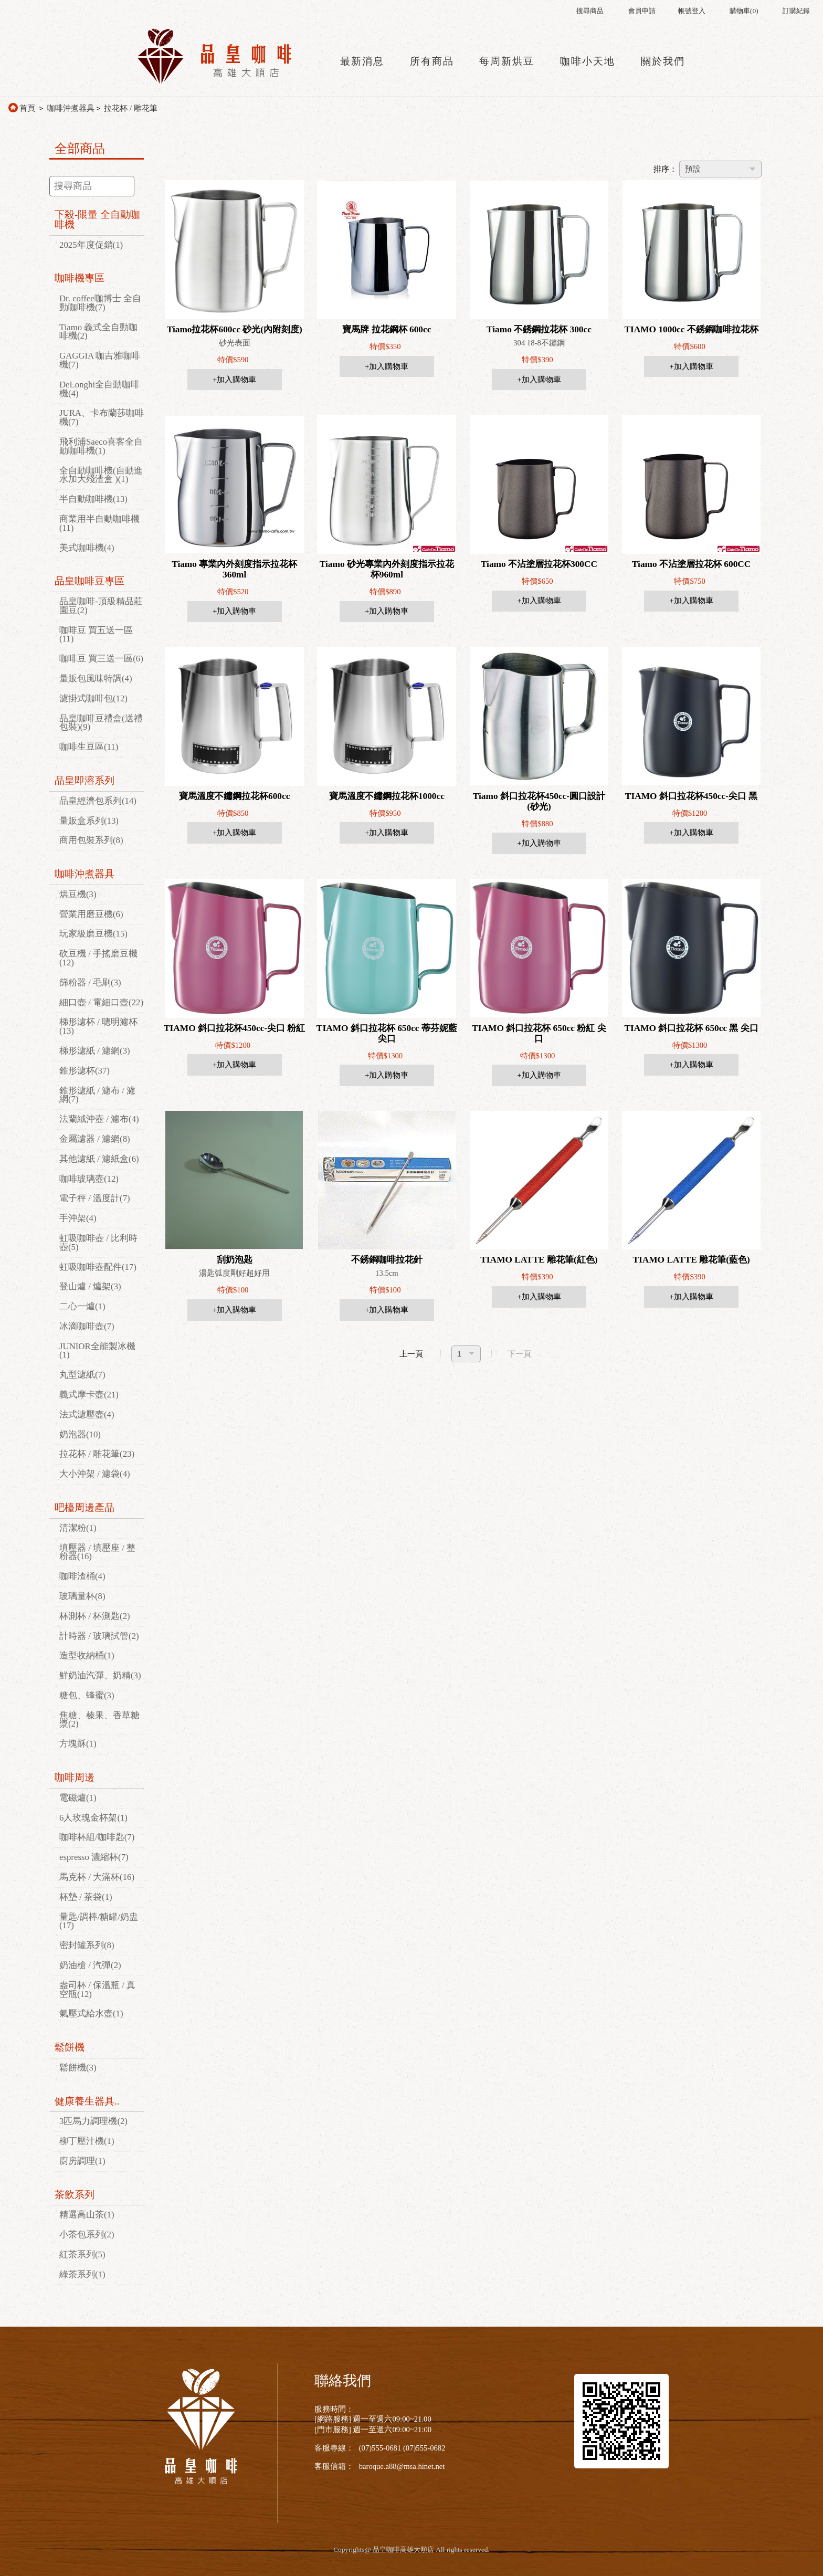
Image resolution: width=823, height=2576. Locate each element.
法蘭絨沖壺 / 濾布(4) (99, 1119)
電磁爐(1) (78, 1798)
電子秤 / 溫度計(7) (94, 1198)
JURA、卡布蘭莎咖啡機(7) (101, 417)
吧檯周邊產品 (84, 1507)
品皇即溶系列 (84, 780)
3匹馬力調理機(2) (93, 2121)
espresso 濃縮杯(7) (94, 1857)
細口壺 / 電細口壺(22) (101, 1002)
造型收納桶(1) (86, 1655)
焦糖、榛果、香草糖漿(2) (99, 1719)
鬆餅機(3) (78, 2068)
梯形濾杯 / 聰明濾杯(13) (98, 1026)
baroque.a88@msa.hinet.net (402, 2466)
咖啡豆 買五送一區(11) (96, 634)
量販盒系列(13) (89, 821)
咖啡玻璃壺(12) (89, 1179)
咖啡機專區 (79, 277)
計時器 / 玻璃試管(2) (99, 1636)
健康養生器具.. (87, 2101)
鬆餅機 (70, 2047)
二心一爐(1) (82, 1306)
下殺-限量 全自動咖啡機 (97, 219)
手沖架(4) (78, 1218)
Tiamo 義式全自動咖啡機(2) (98, 331)
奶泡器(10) (80, 1434)
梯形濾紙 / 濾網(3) (94, 1051)
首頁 (27, 108)
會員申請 (642, 11)
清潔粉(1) (78, 1528)
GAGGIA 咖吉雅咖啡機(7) (99, 360)
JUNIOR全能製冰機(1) (97, 1350)
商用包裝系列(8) (91, 840)
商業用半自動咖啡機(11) (99, 523)
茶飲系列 (74, 2194)
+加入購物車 (234, 379)
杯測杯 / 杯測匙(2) (94, 1616)
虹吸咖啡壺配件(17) (97, 1267)
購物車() (744, 11)
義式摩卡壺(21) (89, 1395)
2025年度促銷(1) (91, 245)
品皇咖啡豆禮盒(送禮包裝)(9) (101, 722)
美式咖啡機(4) (86, 548)
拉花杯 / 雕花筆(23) (96, 1454)
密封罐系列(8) (86, 1945)
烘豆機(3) (78, 894)
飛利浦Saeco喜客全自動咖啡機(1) (101, 446)
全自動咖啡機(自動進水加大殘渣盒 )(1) (101, 475)
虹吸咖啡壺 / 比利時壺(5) (98, 1242)
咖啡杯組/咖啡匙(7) (96, 1837)
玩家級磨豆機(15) (93, 934)
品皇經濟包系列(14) (97, 801)
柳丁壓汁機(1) (86, 2141)
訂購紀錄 (796, 11)
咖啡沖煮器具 (70, 108)
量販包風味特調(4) (95, 679)
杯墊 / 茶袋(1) (85, 1897)
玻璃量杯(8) (82, 1596)
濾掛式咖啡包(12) (93, 698)
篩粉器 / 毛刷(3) (90, 982)
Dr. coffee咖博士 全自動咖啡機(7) (100, 302)
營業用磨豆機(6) (91, 914)
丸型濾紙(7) (82, 1375)
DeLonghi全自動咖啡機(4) (99, 389)
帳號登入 (691, 11)
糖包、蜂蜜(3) (86, 1695)
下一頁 (519, 1354)
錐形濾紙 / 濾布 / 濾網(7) (97, 1095)
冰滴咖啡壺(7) (86, 1326)
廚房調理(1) (82, 2161)
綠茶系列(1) (82, 2274)
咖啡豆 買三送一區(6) (101, 659)
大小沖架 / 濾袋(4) (94, 1474)
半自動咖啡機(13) (93, 499)
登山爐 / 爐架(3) (90, 1286)
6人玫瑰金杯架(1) (93, 1818)
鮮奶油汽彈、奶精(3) (100, 1675)
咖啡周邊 (74, 1777)
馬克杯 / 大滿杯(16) (96, 1877)
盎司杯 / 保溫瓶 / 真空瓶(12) (97, 1989)
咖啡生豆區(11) (88, 747)
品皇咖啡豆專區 (89, 580)
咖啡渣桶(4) (82, 1576)
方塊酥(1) (78, 1744)
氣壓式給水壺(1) (91, 2013)
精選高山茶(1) (86, 2215)
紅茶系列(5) (82, 2254)
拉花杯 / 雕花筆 (130, 108)
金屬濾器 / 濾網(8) (94, 1139)
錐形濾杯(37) (84, 1071)
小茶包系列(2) (86, 2234)
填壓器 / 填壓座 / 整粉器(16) (97, 1552)
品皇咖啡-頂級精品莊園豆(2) (101, 605)
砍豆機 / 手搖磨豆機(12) (98, 958)
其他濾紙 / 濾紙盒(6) (99, 1159)
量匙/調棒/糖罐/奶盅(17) (98, 1921)
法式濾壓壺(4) (86, 1415)
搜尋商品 (590, 11)
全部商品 (80, 148)
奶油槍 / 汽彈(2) (90, 1965)
